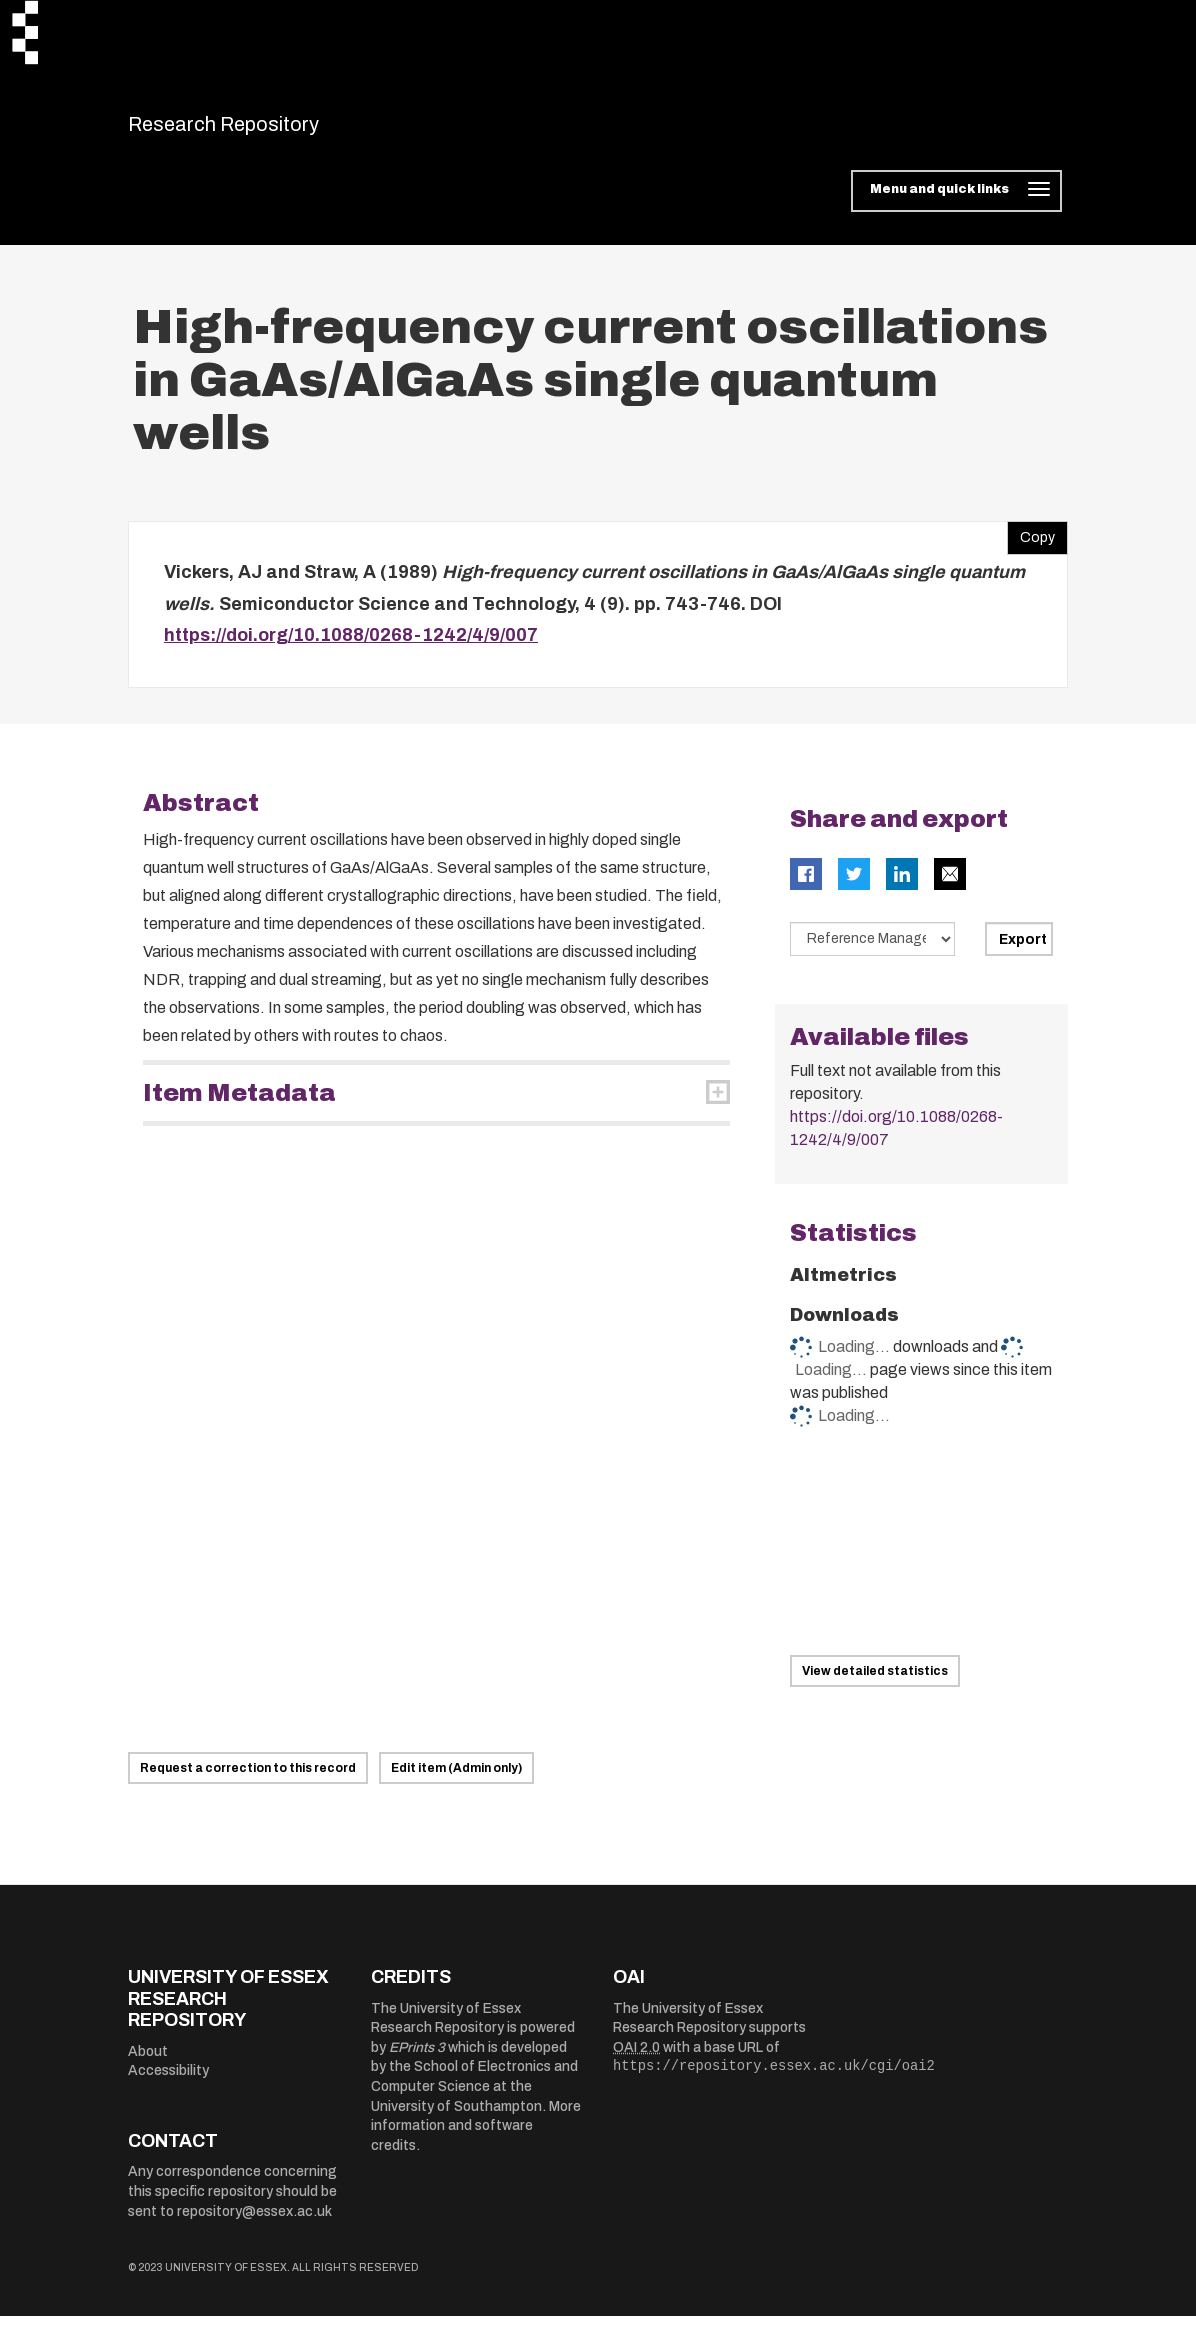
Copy (1031, 546)
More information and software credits (476, 2138)
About (148, 2063)
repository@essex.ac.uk (254, 2223)
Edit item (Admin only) (456, 1780)
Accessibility (168, 2083)
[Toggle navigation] (956, 204)
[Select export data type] (873, 951)
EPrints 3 (417, 2059)
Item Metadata (239, 1105)
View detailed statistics (875, 1684)
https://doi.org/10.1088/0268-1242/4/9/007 (351, 648)
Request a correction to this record (248, 1780)
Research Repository (268, 130)
